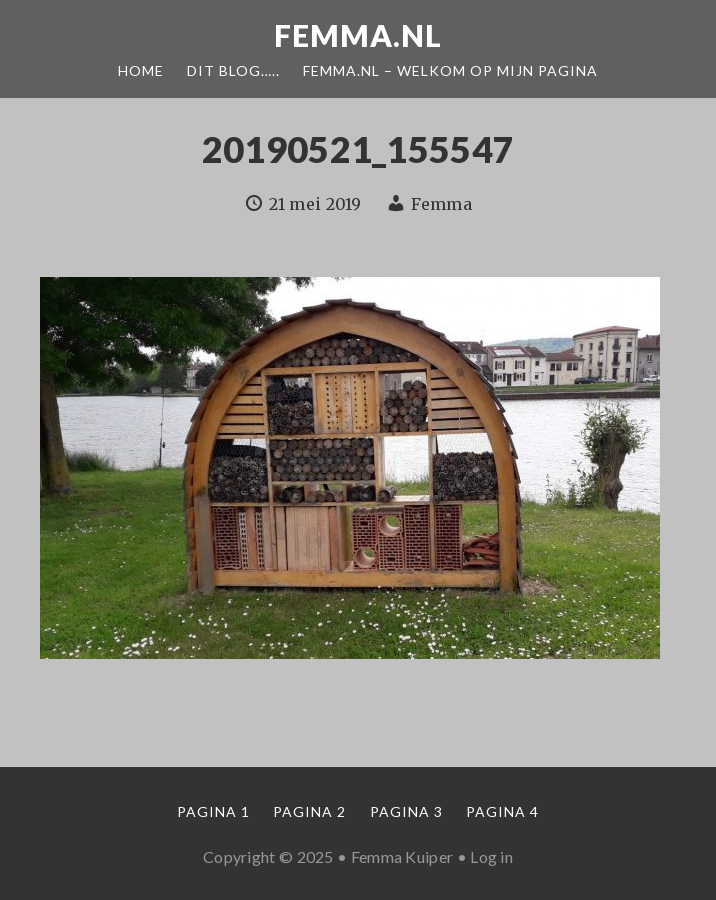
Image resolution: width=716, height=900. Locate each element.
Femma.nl (358, 35)
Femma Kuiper (402, 856)
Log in (491, 856)
